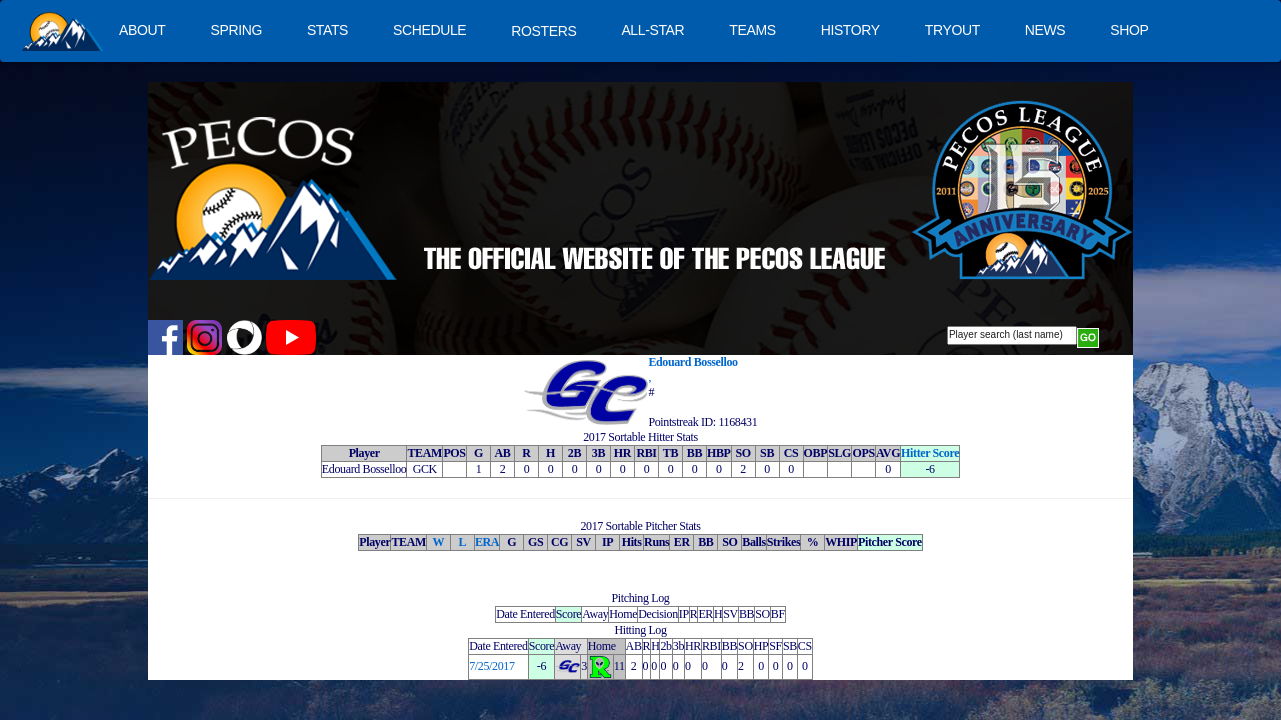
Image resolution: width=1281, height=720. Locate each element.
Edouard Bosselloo (692, 362)
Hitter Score (930, 453)
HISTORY (850, 30)
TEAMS (752, 30)
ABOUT (142, 30)
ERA (487, 542)
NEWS (1045, 30)
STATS (327, 30)
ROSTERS (543, 31)
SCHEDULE (429, 30)
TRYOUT (952, 30)
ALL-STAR (652, 30)
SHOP (1129, 30)
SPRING (235, 30)
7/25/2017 (491, 666)
